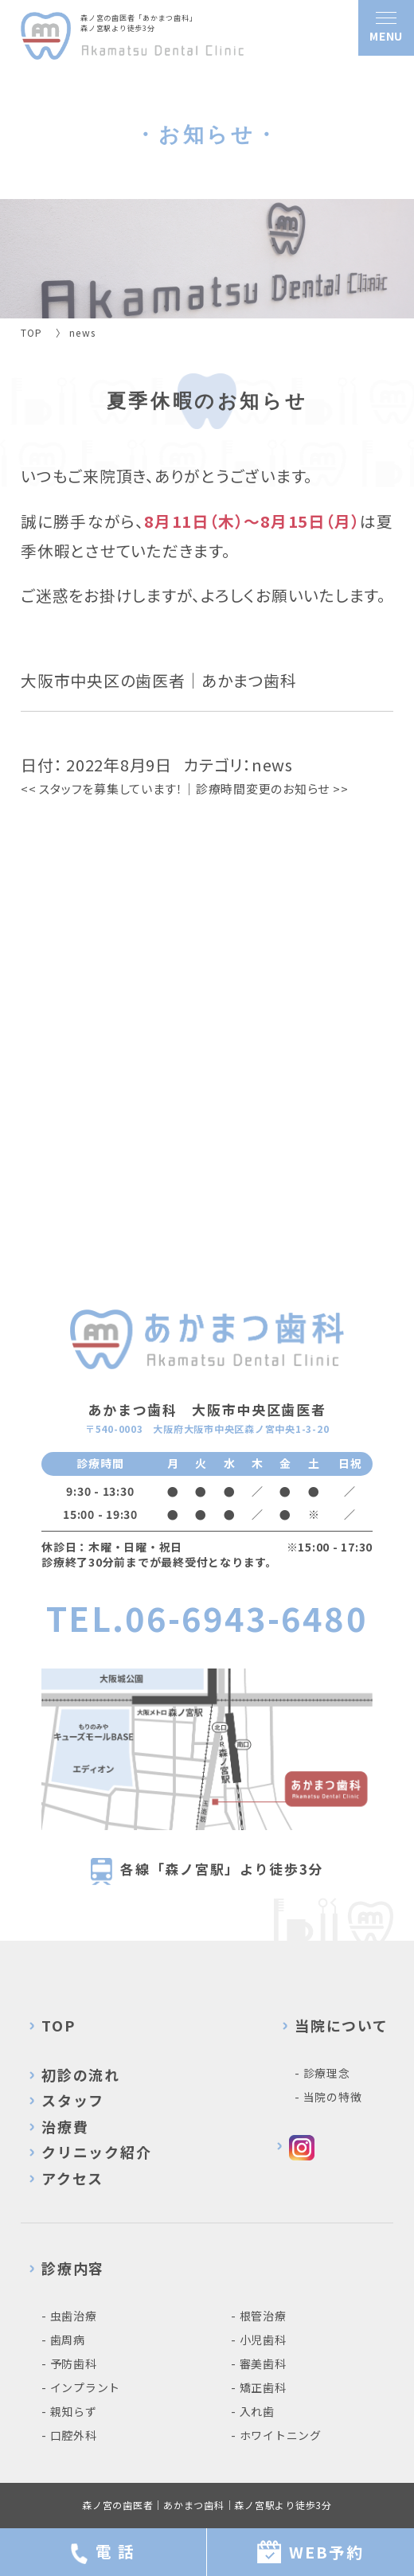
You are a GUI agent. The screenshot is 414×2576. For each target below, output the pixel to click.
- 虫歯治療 (69, 2316)
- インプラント (80, 2387)
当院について (342, 2025)
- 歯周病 (63, 2340)
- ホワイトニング (276, 2435)
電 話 (103, 2551)
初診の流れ (80, 2074)
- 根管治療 (259, 2316)
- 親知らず (69, 2411)
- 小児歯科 (259, 2340)
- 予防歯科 (69, 2363)
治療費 (64, 2126)
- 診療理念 (322, 2073)
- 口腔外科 (69, 2435)
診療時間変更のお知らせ (272, 788)
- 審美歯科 (259, 2363)
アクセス (72, 2178)
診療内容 (72, 2268)
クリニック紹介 (96, 2151)
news (272, 764)
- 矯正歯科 (259, 2387)
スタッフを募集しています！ (102, 788)
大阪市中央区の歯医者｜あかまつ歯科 (159, 680)
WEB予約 (310, 2551)
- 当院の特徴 (328, 2097)
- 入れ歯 (253, 2411)
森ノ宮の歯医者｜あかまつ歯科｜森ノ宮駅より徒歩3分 (207, 2505)
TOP (58, 2025)
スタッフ (72, 2100)
